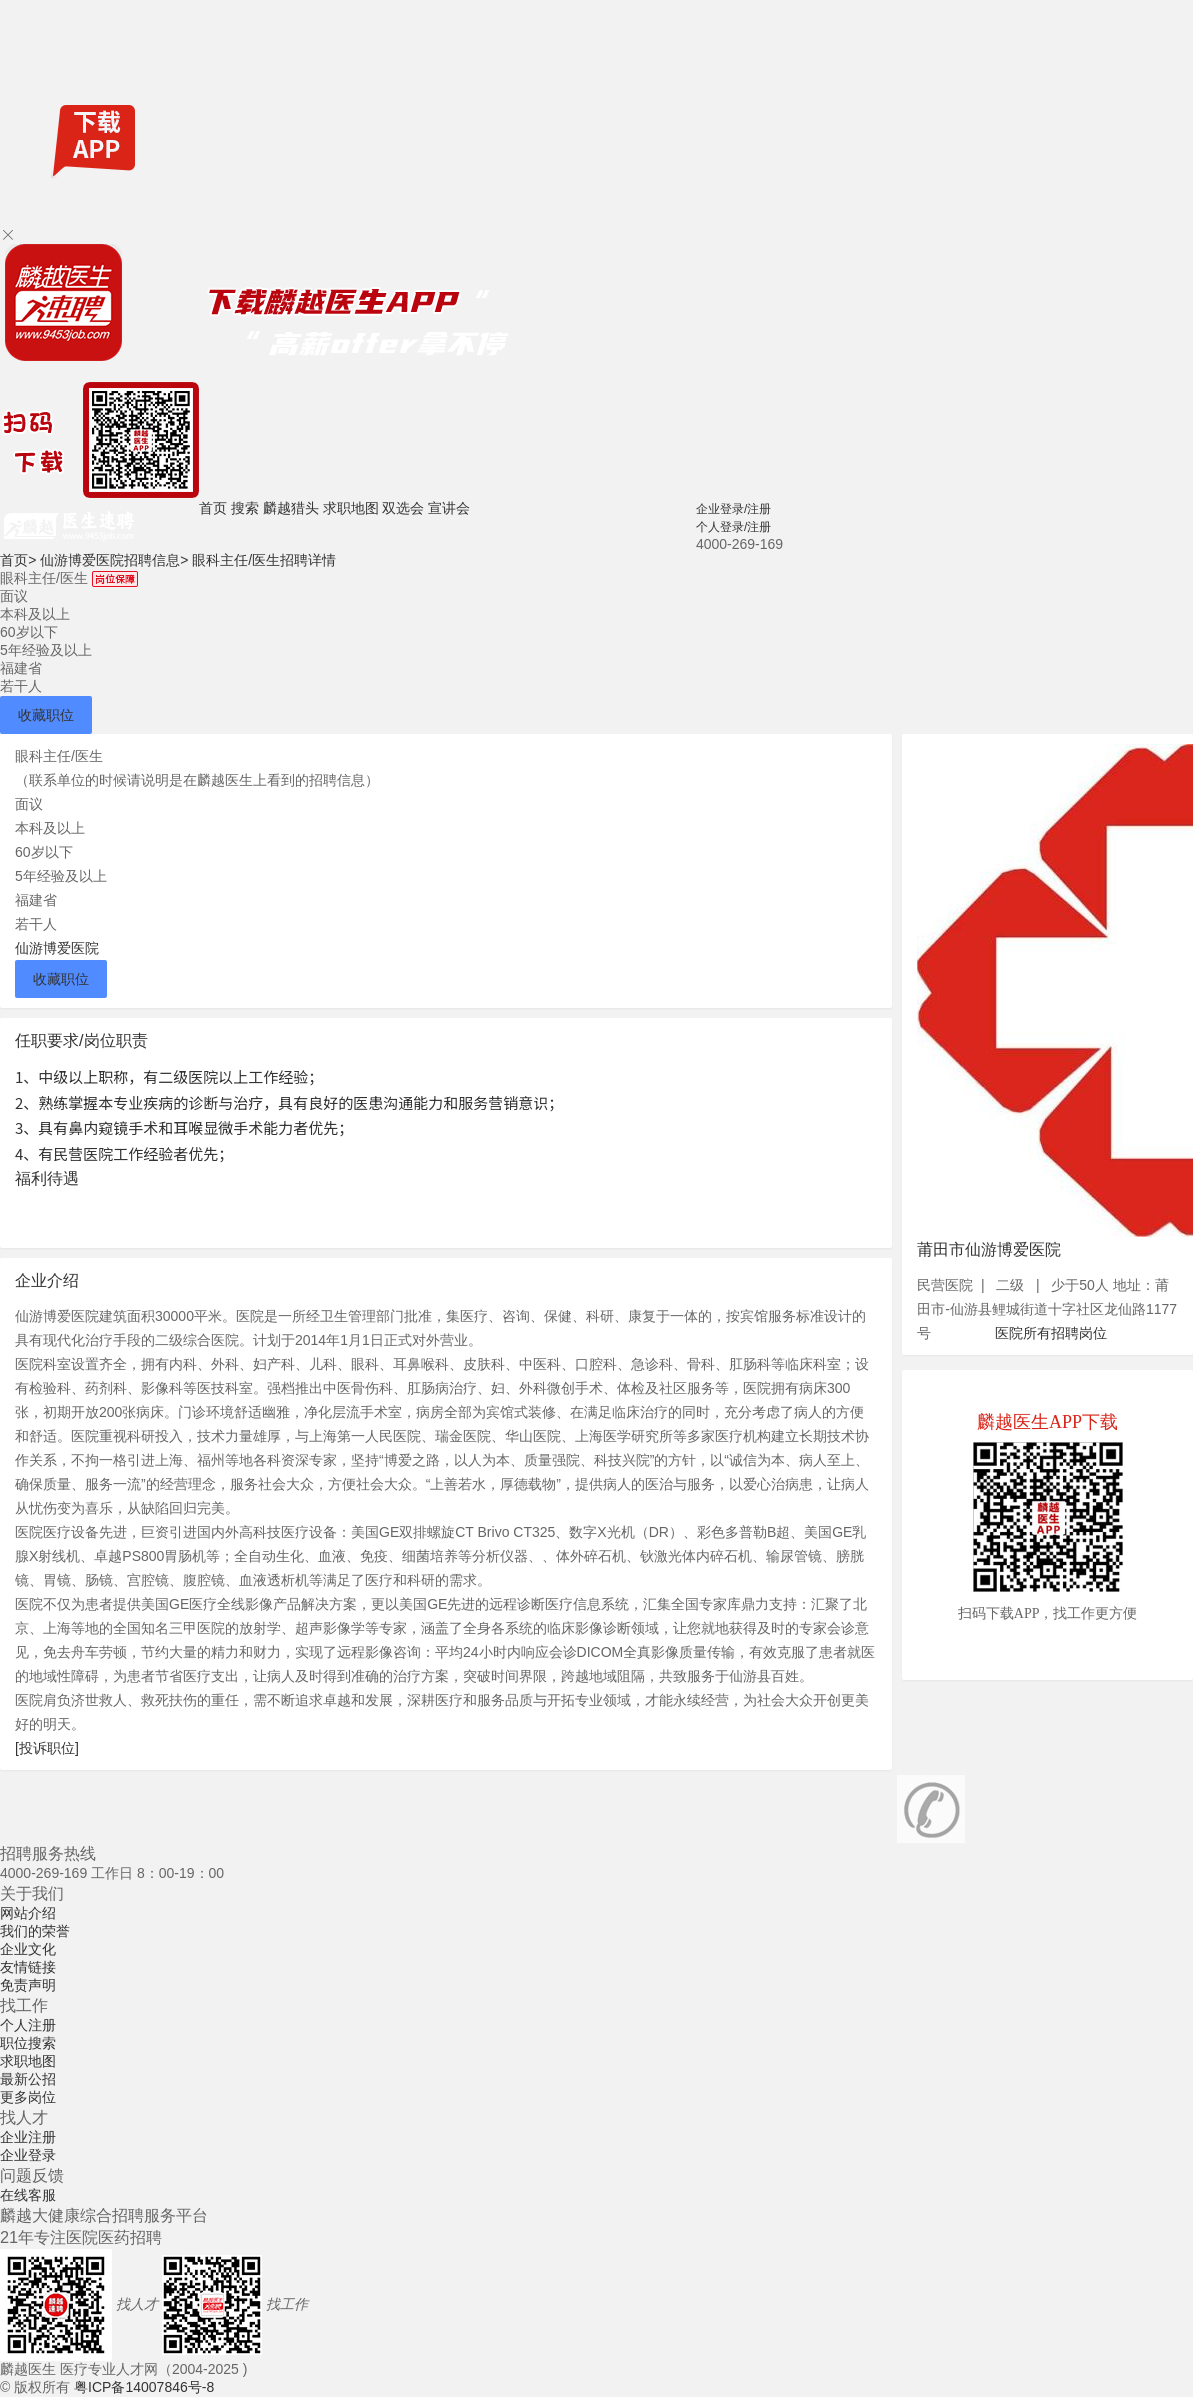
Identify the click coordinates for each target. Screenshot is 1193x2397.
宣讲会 (449, 508)
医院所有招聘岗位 (1051, 1333)
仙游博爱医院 (57, 948)
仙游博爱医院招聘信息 (114, 560)
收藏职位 (46, 715)
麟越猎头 (291, 508)
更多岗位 (28, 2097)
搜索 (245, 508)
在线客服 (28, 2195)
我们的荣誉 (35, 1931)
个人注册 (28, 2025)
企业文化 (28, 1949)
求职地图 (351, 508)
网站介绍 (28, 1913)
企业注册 (28, 2137)
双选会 (403, 508)
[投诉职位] (47, 1748)
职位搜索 (28, 2043)
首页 (213, 508)
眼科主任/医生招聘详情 (264, 560)
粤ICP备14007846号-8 (144, 2387)
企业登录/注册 (733, 509)
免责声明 (28, 1985)
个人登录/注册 (733, 527)
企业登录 (28, 2155)
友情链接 (28, 1967)
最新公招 (28, 2079)
